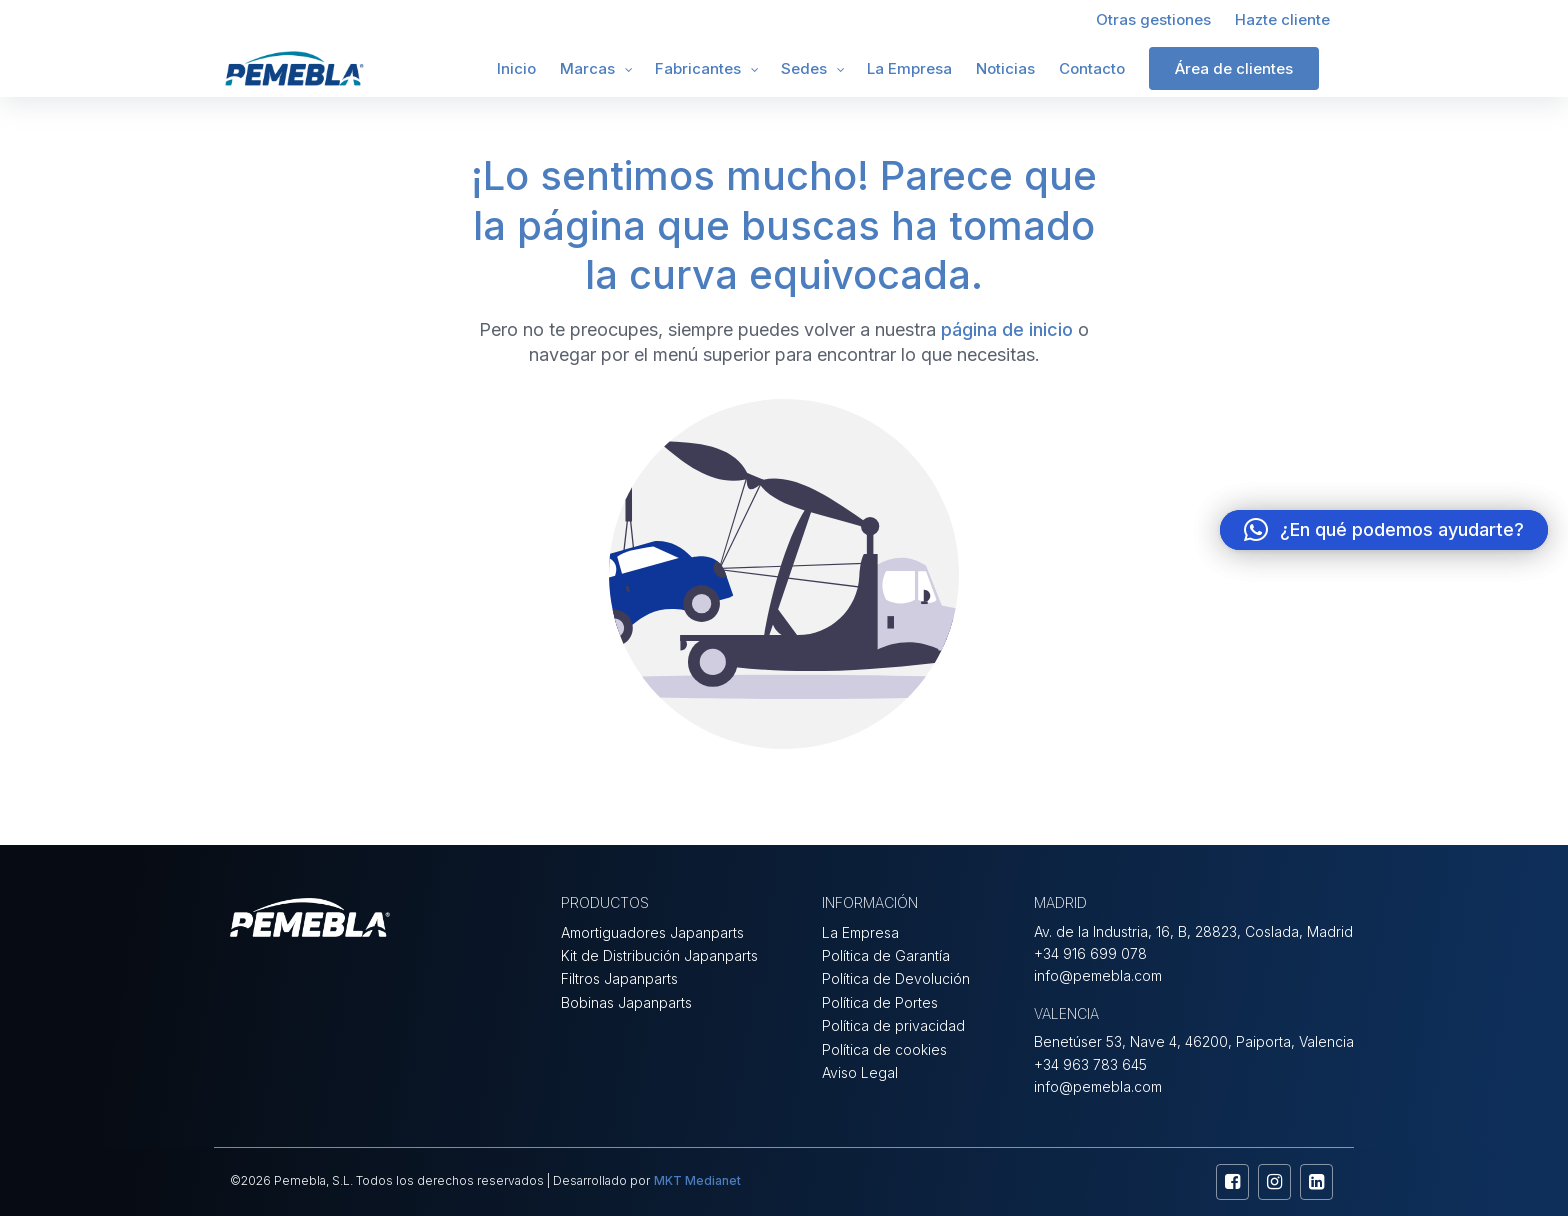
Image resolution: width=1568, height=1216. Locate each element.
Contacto (1092, 68)
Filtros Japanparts (619, 978)
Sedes (804, 68)
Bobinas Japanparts (626, 1002)
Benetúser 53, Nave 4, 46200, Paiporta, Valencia (1194, 1041)
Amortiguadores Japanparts (652, 932)
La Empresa (909, 68)
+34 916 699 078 (1090, 953)
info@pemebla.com (1098, 975)
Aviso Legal (860, 1072)
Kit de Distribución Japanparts (659, 955)
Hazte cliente (1282, 19)
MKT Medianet (697, 1180)
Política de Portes (880, 1002)
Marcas (587, 68)
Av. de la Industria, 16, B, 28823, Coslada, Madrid (1193, 931)
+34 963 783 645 (1090, 1064)
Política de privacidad (893, 1025)
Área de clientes (1234, 68)
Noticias (1005, 68)
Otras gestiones (1153, 19)
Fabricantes (698, 68)
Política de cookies (884, 1049)
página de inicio (1007, 329)
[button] (1384, 530)
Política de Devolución (896, 978)
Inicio (516, 68)
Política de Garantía (886, 955)
